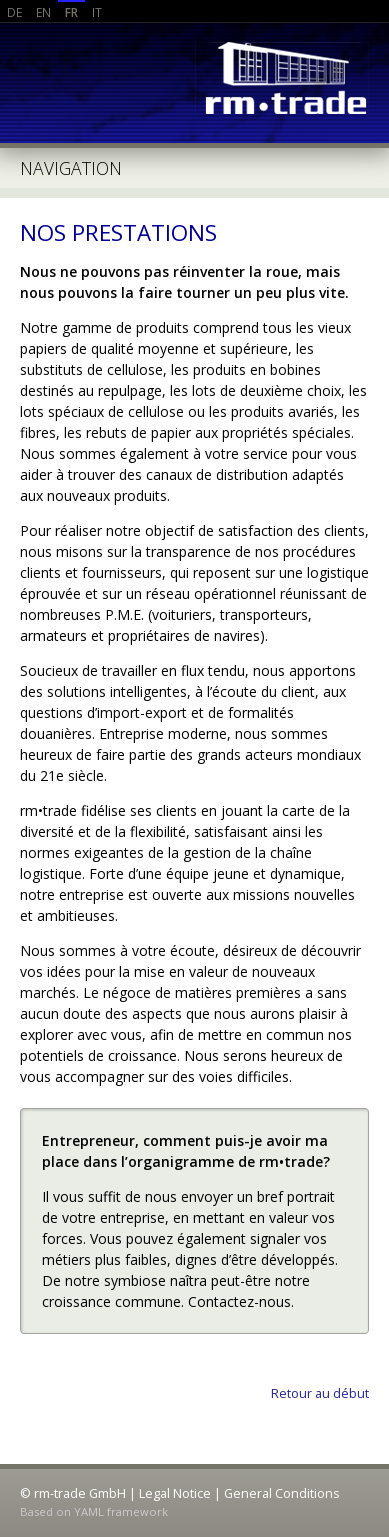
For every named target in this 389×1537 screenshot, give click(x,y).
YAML (89, 1511)
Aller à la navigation (194, 169)
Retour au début (320, 1393)
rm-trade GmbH (279, 79)
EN (43, 12)
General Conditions (282, 1493)
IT (97, 12)
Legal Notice (175, 1493)
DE (14, 12)
